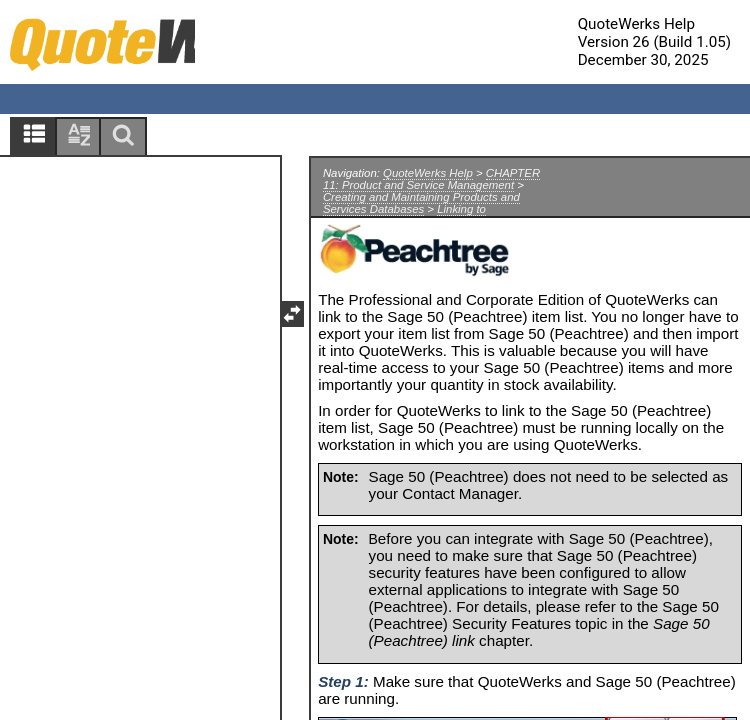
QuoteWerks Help (428, 173)
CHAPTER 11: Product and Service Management (431, 179)
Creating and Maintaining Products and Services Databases (421, 203)
